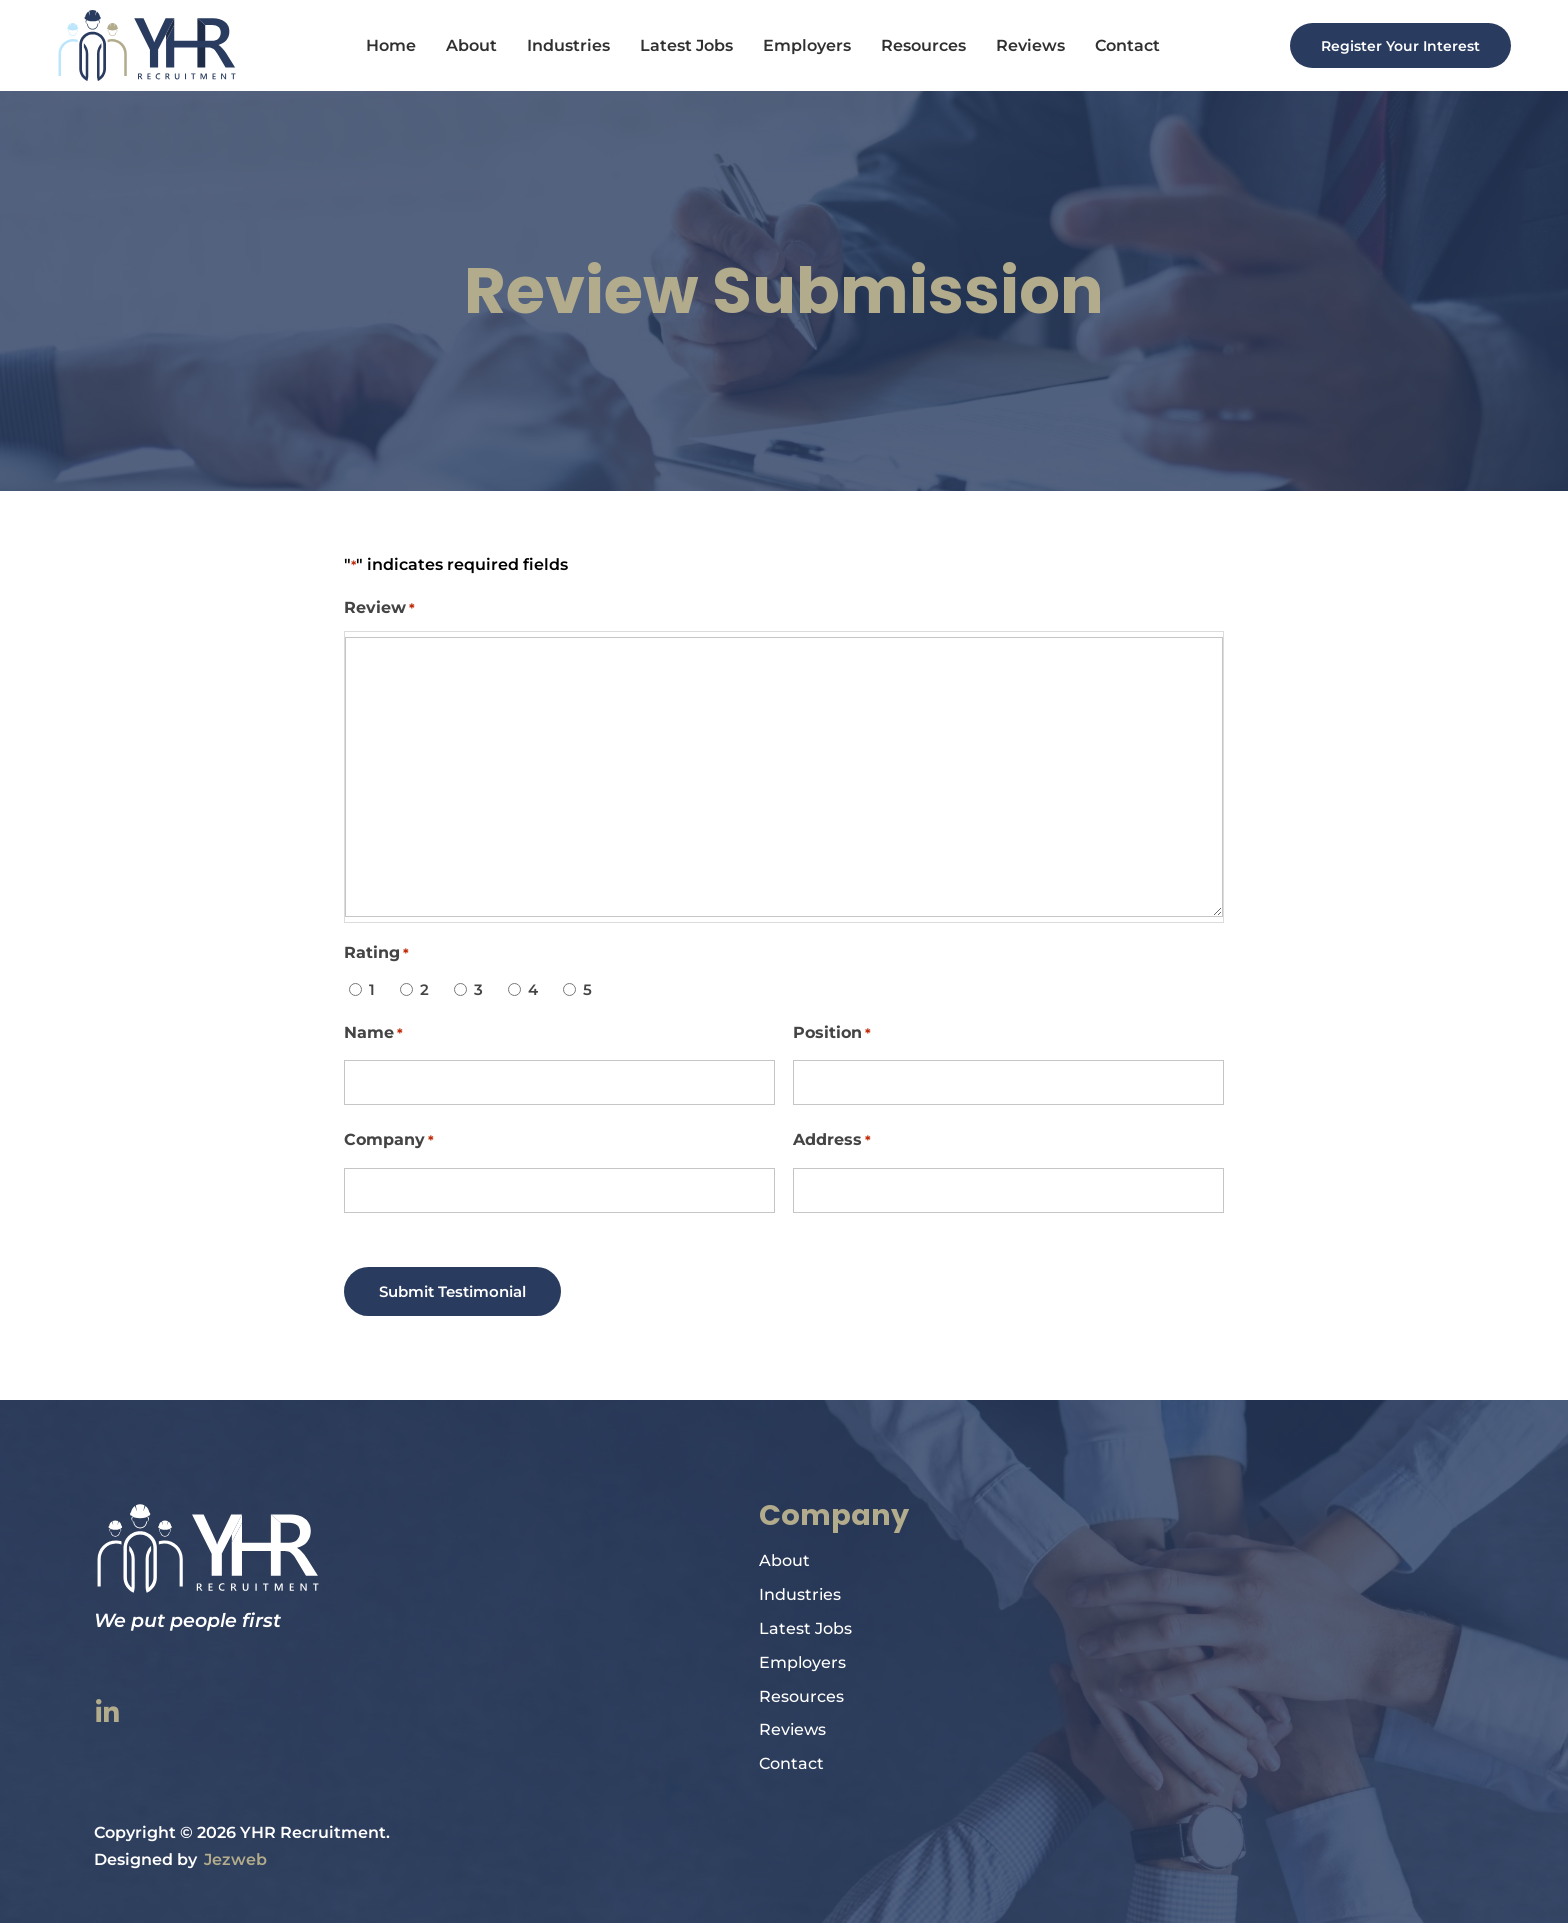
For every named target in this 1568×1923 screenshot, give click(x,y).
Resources (917, 45)
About (465, 45)
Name (373, 1033)
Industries (562, 45)
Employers (801, 45)
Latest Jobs (680, 45)
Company (389, 1140)
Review (379, 608)
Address (832, 1140)
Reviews (1024, 45)
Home (385, 45)
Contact (1121, 45)
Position (832, 1033)
